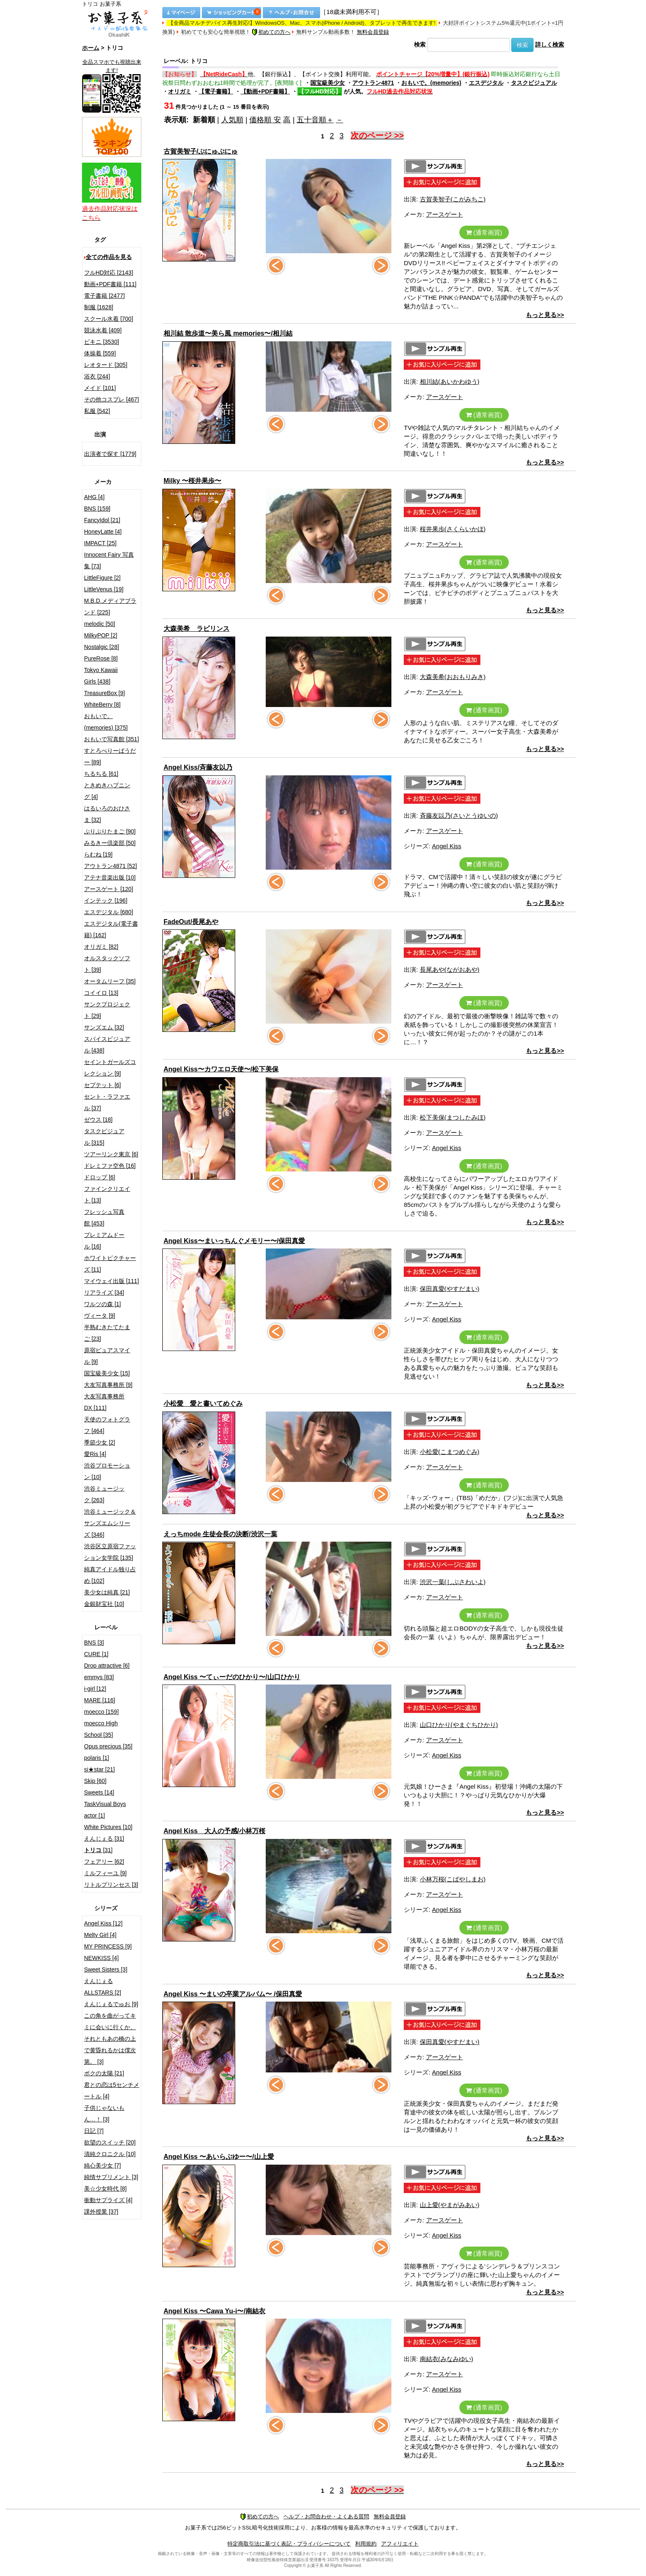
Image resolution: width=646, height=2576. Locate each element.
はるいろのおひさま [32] (107, 814)
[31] (98, 1850)
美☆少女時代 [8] (105, 2188)
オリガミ (179, 91)
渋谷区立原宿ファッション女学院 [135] (110, 1552)
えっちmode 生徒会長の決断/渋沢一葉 (220, 1534)
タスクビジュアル (534, 82)
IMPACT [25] (100, 543)
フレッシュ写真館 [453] (104, 1218)
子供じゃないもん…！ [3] (104, 2114)
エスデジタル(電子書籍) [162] (111, 929)
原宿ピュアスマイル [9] (107, 1356)
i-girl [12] (95, 1688)
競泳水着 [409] (103, 330)
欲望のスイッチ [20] (110, 2142)
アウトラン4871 (373, 82)
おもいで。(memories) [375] (106, 722)
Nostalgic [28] (101, 647)
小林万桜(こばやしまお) (453, 1879)
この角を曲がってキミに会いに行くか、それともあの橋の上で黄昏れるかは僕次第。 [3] (110, 2038)
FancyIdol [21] (102, 520)
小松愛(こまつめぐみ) (450, 1451)
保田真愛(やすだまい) (450, 1288)
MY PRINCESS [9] (108, 1946)
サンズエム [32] (104, 1027)
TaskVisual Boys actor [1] (105, 1810)
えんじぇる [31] (104, 1838)
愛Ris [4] (95, 1454)
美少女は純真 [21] (107, 1592)
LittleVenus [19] (104, 589)
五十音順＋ (315, 120)
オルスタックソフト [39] (107, 964)
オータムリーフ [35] (110, 981)
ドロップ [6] (99, 1177)
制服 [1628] (98, 307)
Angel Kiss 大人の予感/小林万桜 (214, 1830)
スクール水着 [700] (108, 318)
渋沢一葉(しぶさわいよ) (453, 1581)
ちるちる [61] (101, 773)
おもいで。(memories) (431, 82)
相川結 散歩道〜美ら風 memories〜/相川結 (228, 333)
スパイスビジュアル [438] (107, 1045)
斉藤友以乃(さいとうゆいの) (459, 815)
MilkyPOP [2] (100, 635)
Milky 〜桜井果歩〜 (192, 480)
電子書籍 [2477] (104, 295)
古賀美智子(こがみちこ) (453, 199)
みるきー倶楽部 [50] (110, 843)
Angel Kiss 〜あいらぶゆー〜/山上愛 (219, 2156)
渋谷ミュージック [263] (104, 1494)
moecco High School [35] (101, 1729)
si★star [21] (99, 1769)
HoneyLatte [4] (103, 531)
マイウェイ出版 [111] (111, 1281)
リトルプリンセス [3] (111, 1884)
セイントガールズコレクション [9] (110, 1068)
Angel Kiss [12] (103, 1923)
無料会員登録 (373, 32)
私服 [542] (97, 411)
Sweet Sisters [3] (105, 1969)
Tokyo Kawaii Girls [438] (101, 676)
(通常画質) (484, 232)
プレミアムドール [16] (104, 1241)
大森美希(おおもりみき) (453, 676)
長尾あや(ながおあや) (450, 969)
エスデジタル (486, 82)
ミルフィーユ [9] (105, 1873)
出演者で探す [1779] (110, 453)
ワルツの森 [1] (102, 1304)
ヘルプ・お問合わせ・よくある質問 (326, 2516)
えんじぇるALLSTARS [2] (102, 1987)
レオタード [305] (105, 365)
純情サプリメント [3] (111, 2177)
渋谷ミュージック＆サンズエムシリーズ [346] (110, 1523)
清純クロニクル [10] (110, 2154)
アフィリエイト (400, 2544)
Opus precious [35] (108, 1746)
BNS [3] (94, 1642)
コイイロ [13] (101, 992)
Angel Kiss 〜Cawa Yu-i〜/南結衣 (214, 2311)
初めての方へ (271, 32)
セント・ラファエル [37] (107, 1102)
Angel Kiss (446, 845)
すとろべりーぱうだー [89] (110, 756)
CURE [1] (96, 1654)
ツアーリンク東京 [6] (111, 1154)
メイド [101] (100, 388)
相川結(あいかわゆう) (450, 381)
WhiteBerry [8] (102, 704)
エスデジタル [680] (108, 912)
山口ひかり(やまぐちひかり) (459, 1724)
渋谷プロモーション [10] (107, 1471)
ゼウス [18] (98, 1119)
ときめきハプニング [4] (107, 791)
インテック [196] (105, 900)
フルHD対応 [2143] (108, 272)
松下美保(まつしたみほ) (453, 1117)
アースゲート (444, 214)
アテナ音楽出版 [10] (110, 877)
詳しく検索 (549, 44)
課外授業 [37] (101, 2211)
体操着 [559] (100, 353)
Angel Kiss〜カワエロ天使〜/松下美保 (221, 1069)
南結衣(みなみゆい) (446, 2358)
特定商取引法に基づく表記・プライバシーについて (289, 2544)
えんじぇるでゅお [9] (111, 2004)
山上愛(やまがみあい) (450, 2204)
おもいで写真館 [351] (111, 739)
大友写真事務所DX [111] (104, 1402)
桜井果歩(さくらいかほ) (453, 528)
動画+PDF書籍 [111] (110, 284)
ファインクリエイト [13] (107, 1194)
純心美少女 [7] (102, 2165)
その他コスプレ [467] (111, 399)
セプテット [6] (102, 1085)
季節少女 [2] (99, 1442)
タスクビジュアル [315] (104, 1137)
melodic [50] (99, 624)
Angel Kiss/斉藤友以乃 (198, 767)
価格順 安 (265, 120)
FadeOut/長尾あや (191, 921)
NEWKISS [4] (101, 1958)
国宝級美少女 (327, 82)
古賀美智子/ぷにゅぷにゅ (201, 151)
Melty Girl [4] (100, 1935)
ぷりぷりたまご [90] (110, 831)
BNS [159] (97, 508)
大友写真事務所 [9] (108, 1384)
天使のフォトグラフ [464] (107, 1425)
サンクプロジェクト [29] (107, 1010)
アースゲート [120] (108, 889)
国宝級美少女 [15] (107, 1373)
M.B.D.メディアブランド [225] (110, 606)
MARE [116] (99, 1700)
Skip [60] (95, 1781)
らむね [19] (98, 854)
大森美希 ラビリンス (196, 628)
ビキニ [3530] (101, 341)
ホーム (90, 47)
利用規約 (366, 2544)
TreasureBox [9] (104, 693)
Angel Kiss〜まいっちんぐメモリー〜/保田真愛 (234, 1240)
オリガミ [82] (101, 946)
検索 (420, 44)
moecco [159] (101, 1711)
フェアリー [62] (104, 1861)
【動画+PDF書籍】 (265, 91)
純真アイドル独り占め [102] (110, 1575)
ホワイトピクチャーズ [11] (110, 1264)
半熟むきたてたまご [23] (107, 1333)
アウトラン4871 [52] (110, 866)
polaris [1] (96, 1758)
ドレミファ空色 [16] (110, 1165)
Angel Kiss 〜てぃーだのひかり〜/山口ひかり (232, 1676)
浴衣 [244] (97, 376)
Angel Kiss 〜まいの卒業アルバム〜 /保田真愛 (233, 1993)
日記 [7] (93, 2131)
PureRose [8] (101, 658)
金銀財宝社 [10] (104, 1604)
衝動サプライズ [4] (108, 2200)
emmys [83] (99, 1677)
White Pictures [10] (108, 1827)
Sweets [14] (99, 1792)
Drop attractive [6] (107, 1665)
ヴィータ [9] (99, 1315)
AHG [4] (94, 497)
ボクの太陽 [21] (104, 2073)
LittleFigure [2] (102, 577)
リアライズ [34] (104, 1292)
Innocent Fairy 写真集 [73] (109, 560)
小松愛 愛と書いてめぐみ (203, 1403)
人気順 (232, 120)
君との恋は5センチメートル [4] (111, 2090)
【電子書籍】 (216, 91)
